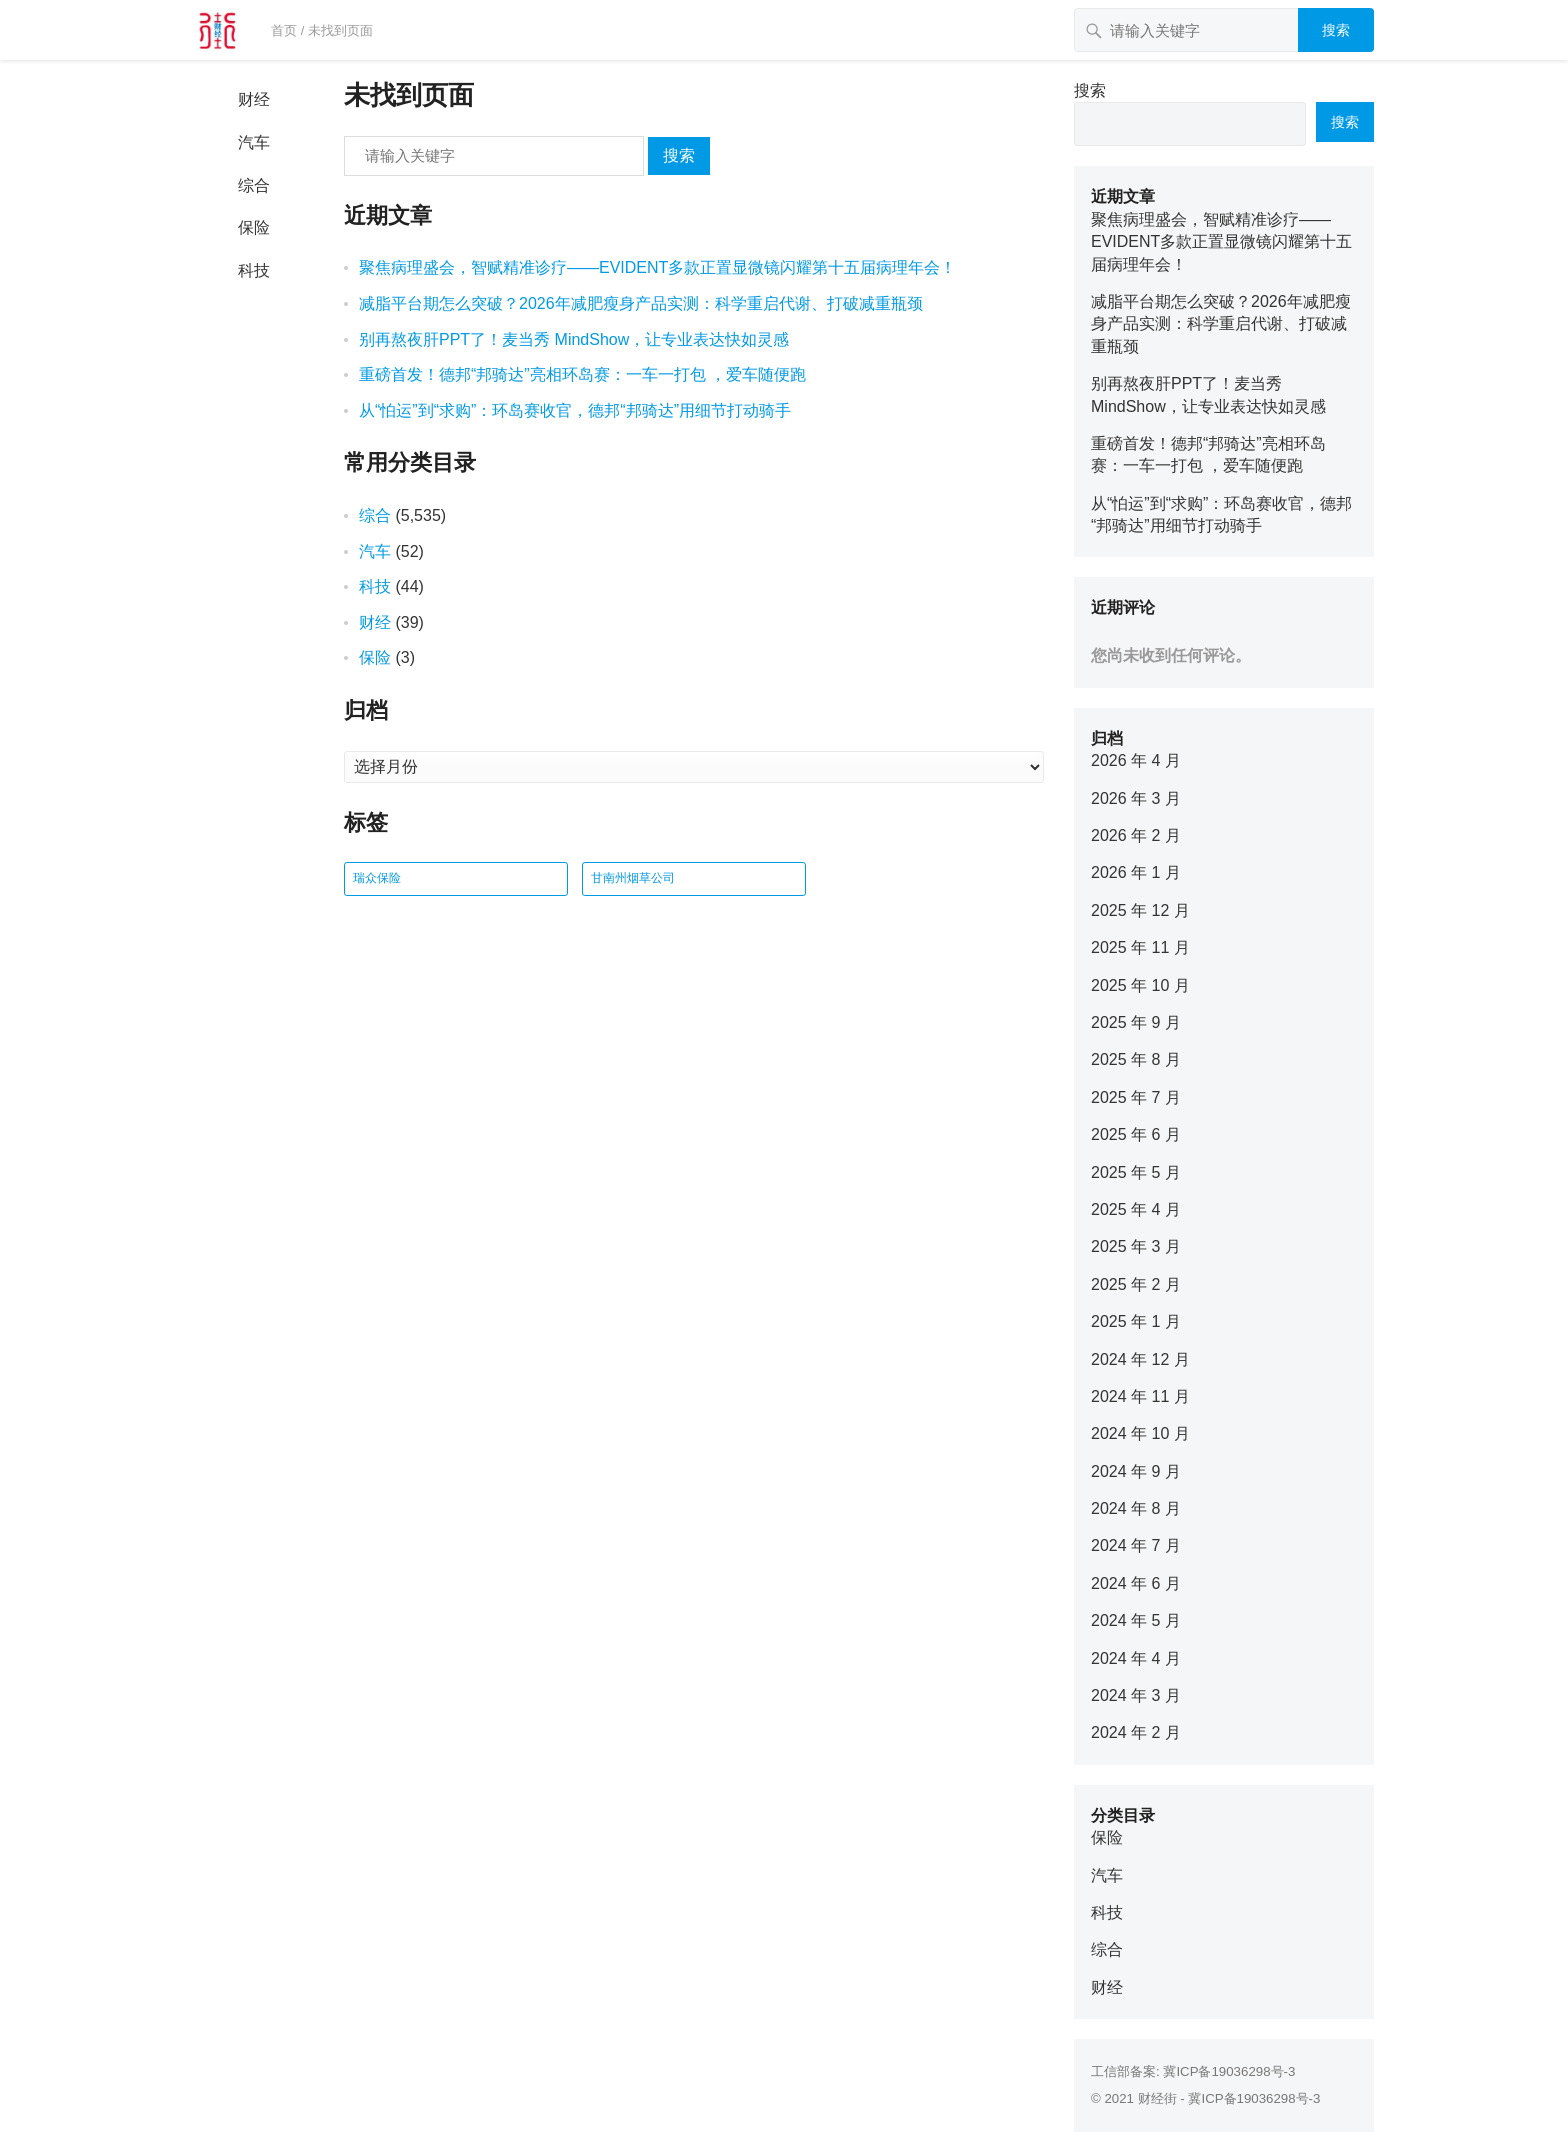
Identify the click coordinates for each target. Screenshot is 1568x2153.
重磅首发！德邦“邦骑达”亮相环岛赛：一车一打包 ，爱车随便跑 (582, 374)
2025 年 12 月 (1140, 910)
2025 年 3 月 (1136, 1246)
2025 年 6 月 (1136, 1134)
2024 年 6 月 (1136, 1583)
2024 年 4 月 (1136, 1658)
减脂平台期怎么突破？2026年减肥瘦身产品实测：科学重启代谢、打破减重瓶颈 (641, 303)
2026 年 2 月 (1136, 835)
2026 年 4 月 (1136, 760)
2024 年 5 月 (1136, 1620)
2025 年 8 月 (1136, 1059)
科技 (254, 270)
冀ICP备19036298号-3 (1229, 2071)
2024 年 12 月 (1140, 1359)
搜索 (1336, 30)
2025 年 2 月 (1136, 1284)
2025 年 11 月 (1140, 947)
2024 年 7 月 (1136, 1545)
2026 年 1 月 (1136, 872)
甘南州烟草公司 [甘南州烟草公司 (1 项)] (633, 878)
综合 (254, 185)
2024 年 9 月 (1136, 1471)
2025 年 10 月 (1140, 985)
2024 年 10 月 (1140, 1433)
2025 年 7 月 (1136, 1097)
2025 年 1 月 (1136, 1321)
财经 (254, 99)
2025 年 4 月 (1136, 1209)
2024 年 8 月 (1136, 1508)
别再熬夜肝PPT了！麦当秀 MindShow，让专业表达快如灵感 (574, 339)
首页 (284, 30)
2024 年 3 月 (1136, 1695)
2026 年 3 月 (1136, 798)
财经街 (1157, 2098)
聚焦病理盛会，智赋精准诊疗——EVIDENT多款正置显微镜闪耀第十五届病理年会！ (657, 267)
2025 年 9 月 (1136, 1022)
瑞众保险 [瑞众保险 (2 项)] (377, 878)
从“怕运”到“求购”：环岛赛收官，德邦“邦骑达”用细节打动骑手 (575, 410)
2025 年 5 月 (1136, 1172)
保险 (254, 227)
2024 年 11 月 (1140, 1396)
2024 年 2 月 (1136, 1732)
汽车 (254, 142)
